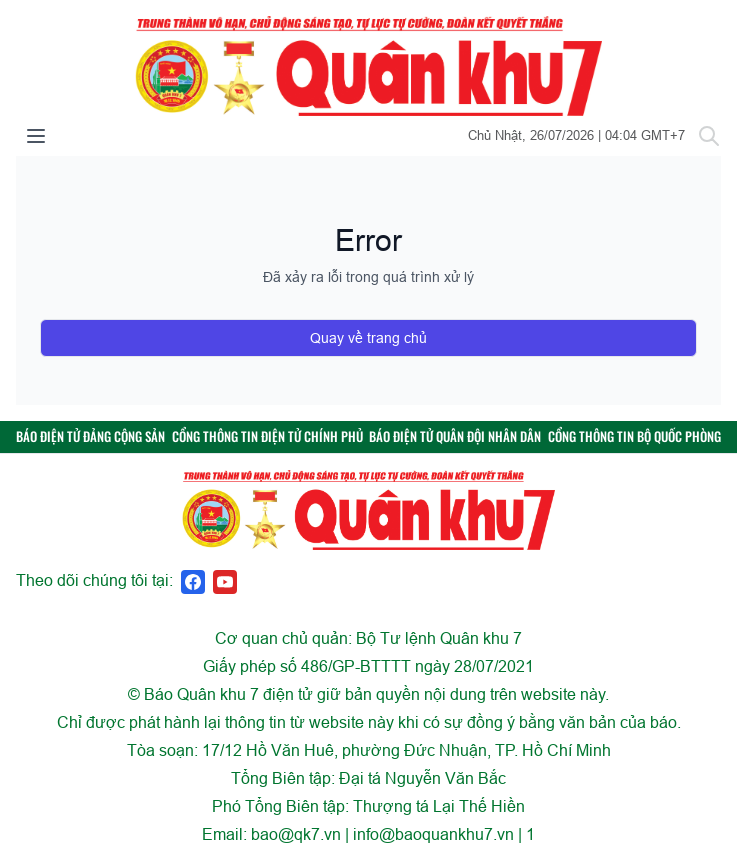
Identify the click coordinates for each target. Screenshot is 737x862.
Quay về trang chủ (368, 338)
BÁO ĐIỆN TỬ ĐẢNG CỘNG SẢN (90, 436)
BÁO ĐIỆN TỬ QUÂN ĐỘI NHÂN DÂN (455, 436)
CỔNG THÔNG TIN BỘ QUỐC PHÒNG (634, 436)
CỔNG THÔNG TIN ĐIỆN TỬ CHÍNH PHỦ (267, 436)
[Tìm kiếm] (709, 136)
